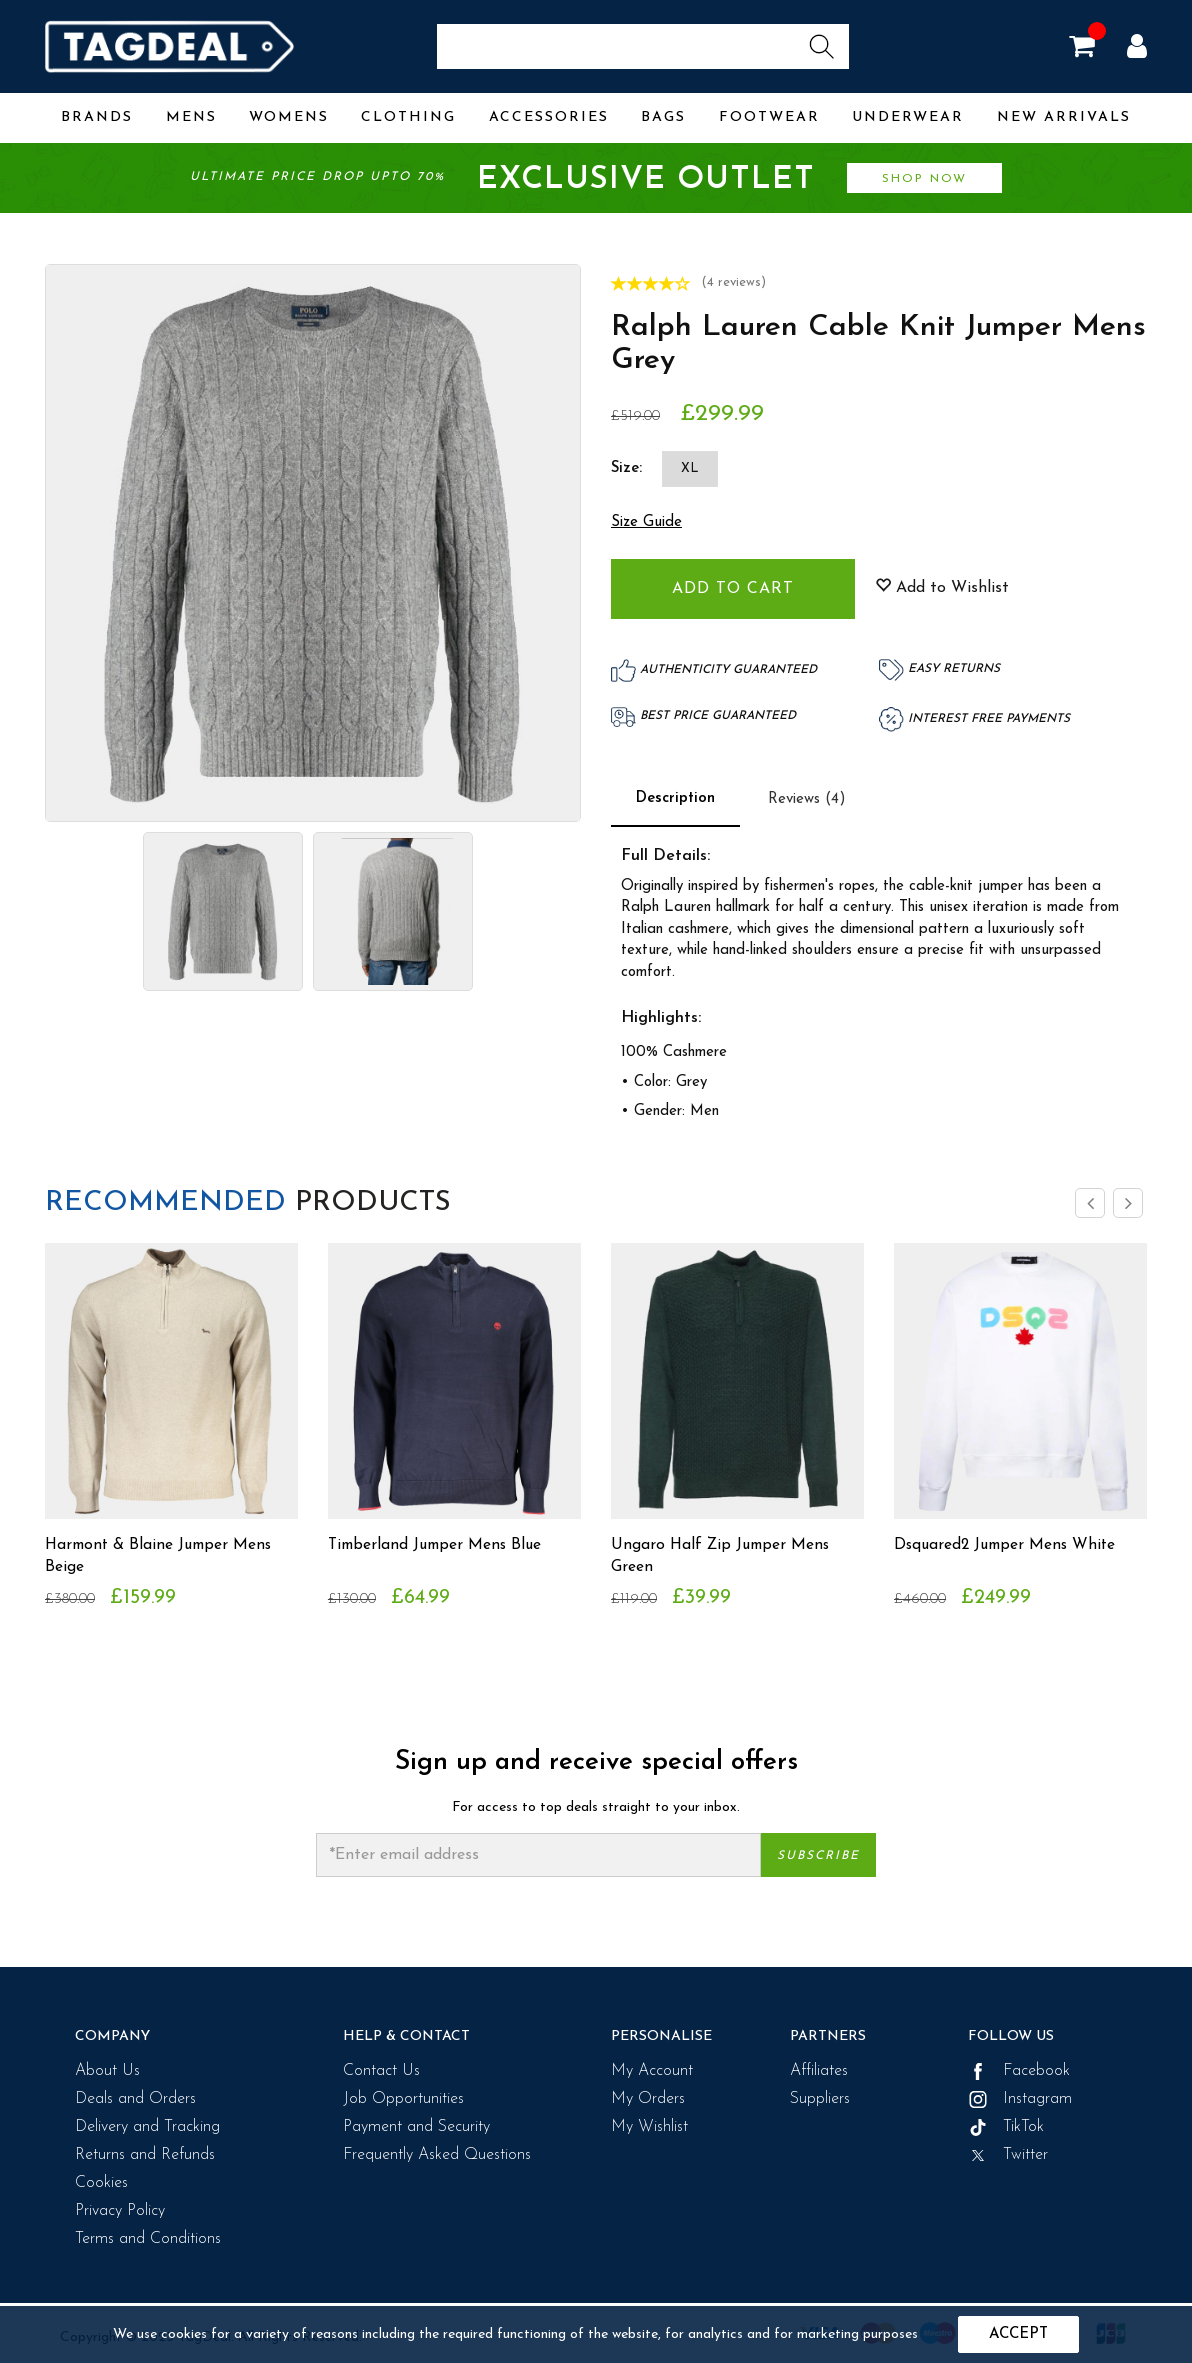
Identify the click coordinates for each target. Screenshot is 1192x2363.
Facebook (1019, 2071)
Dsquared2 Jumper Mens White (1008, 1545)
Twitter (1008, 2155)
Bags (663, 117)
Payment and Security (416, 2127)
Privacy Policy (120, 2211)
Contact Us (381, 2071)
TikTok (1006, 2127)
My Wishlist (649, 2127)
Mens (191, 117)
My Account (652, 2071)
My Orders (648, 2099)
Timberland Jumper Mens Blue (438, 1545)
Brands (97, 117)
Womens (289, 117)
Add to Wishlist (942, 587)
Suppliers (820, 2099)
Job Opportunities (403, 2099)
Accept (1018, 2334)
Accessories (549, 117)
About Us (107, 2071)
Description (675, 798)
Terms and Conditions (148, 2239)
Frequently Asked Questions (437, 2155)
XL (690, 468)
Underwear (908, 117)
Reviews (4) (807, 799)
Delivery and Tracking (147, 2127)
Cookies (101, 2183)
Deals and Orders (135, 2099)
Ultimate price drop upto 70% (596, 180)
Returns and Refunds (145, 2155)
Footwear (769, 117)
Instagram (1020, 2099)
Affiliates (819, 2071)
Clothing (408, 117)
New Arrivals (1064, 117)
